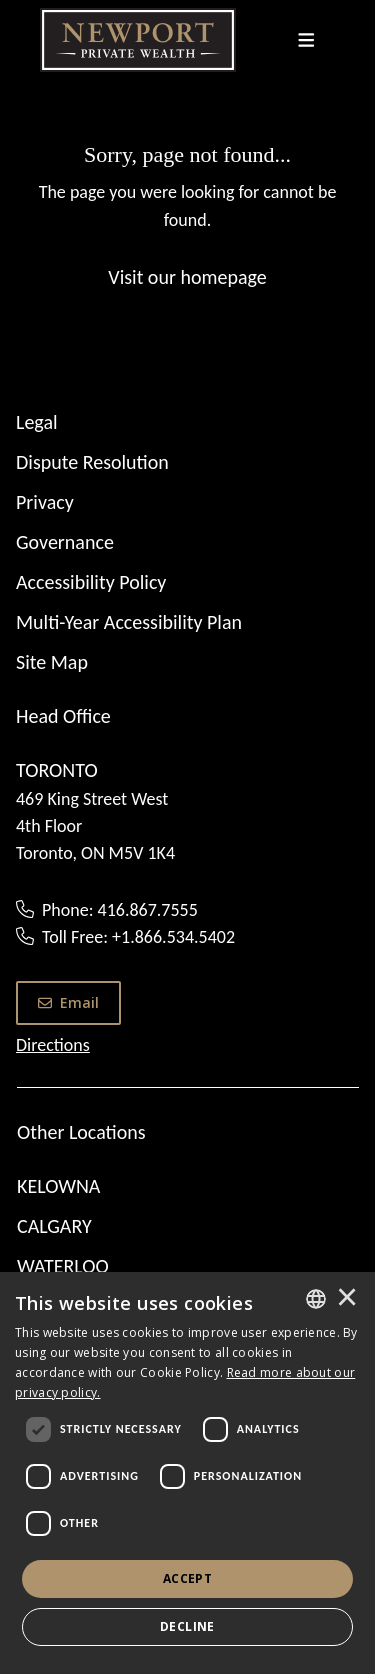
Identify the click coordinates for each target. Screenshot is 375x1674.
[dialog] (187, 1473)
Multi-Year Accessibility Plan (129, 622)
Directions (53, 1045)
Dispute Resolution (92, 462)
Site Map (52, 662)
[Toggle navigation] (306, 40)
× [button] (347, 1299)
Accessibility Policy (91, 582)
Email (68, 1002)
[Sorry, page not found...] (187, 215)
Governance (65, 542)
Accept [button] (187, 1578)
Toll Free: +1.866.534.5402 (138, 937)
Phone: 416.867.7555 (120, 910)
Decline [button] (187, 1626)
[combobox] (316, 1299)
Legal (37, 422)
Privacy (45, 502)
